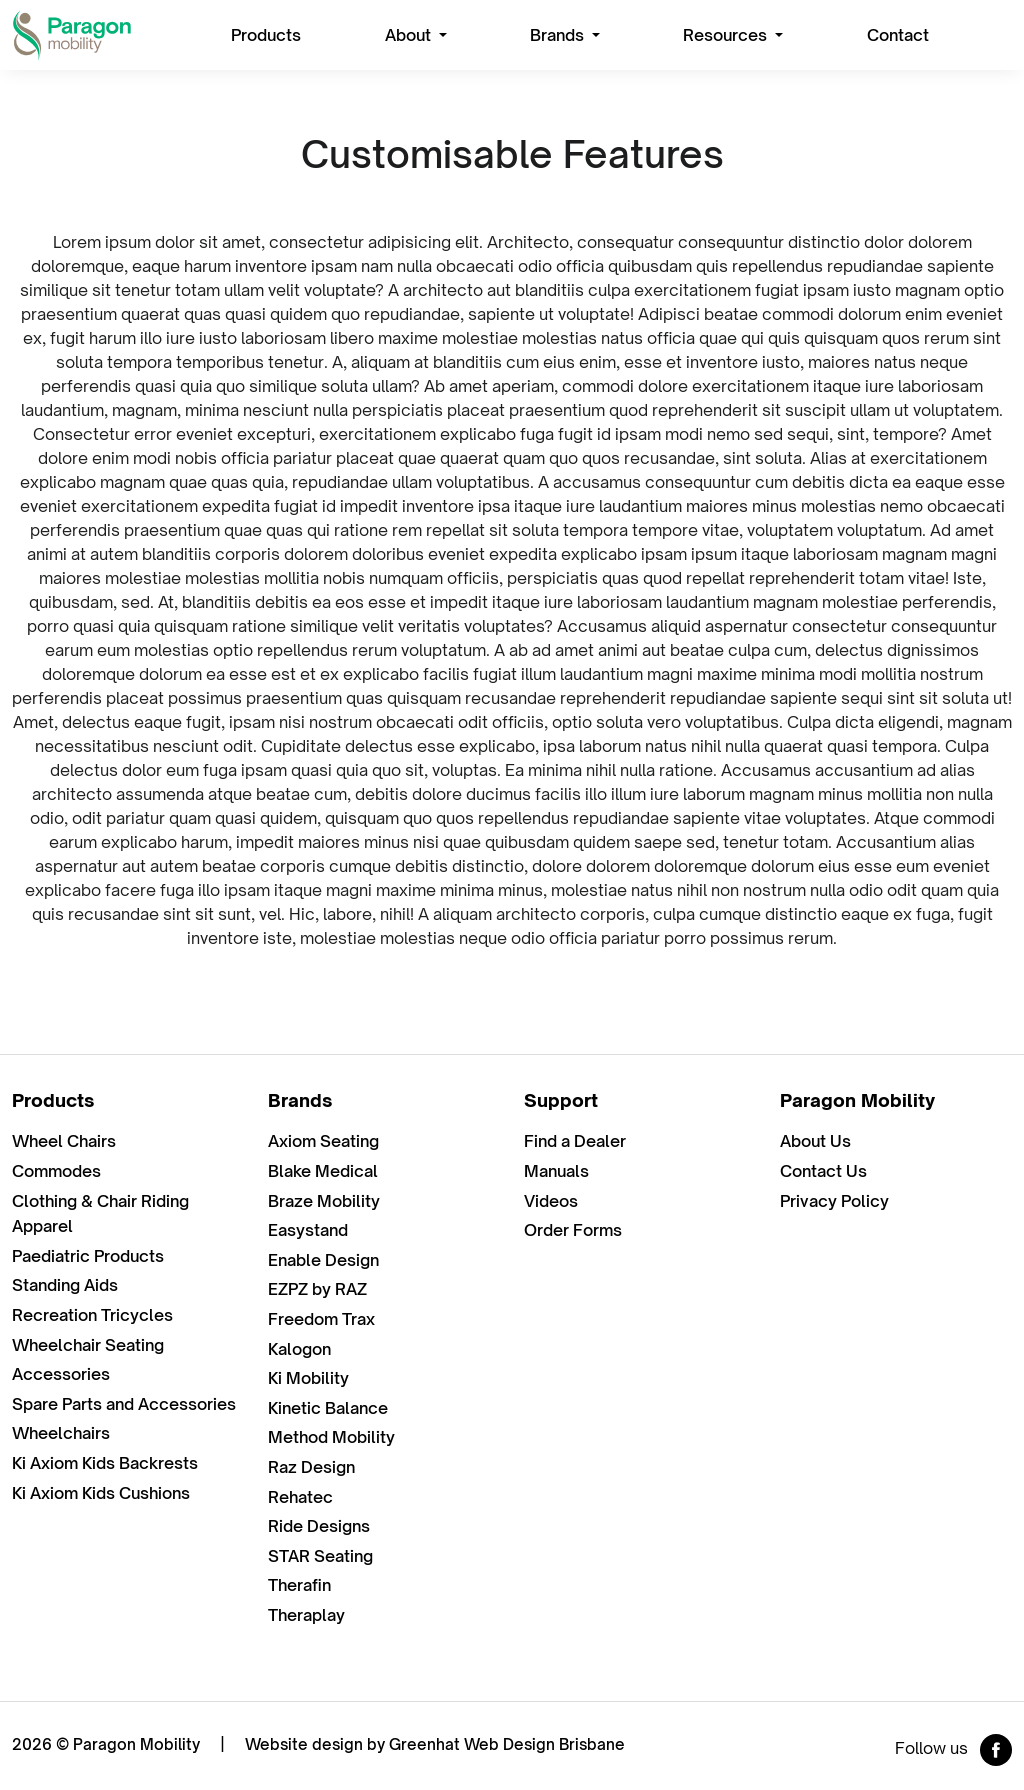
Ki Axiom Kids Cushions (101, 1493)
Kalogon (299, 1349)
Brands (559, 35)
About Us (815, 1141)
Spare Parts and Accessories (124, 1404)
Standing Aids (65, 1285)
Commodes (56, 1171)
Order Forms (573, 1230)
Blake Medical (323, 1171)
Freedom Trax (321, 1319)
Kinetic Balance (328, 1408)
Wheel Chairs (64, 1141)
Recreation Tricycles (92, 1315)
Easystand (308, 1230)
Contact (898, 35)
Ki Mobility (308, 1378)
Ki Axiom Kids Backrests (105, 1463)
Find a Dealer (575, 1141)
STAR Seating (320, 1556)
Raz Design (311, 1467)
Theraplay (306, 1615)
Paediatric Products (88, 1256)
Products (266, 35)
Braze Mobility (324, 1201)
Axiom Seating (323, 1141)
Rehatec (300, 1497)
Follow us (953, 1750)
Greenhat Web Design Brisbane (507, 1744)
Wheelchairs (61, 1433)
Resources (727, 35)
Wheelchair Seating (88, 1345)
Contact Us (823, 1171)
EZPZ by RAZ (317, 1289)
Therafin (299, 1585)
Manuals (556, 1171)
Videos (551, 1201)
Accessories (61, 1374)
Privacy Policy (834, 1201)
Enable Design (323, 1260)
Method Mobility (331, 1437)
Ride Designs (319, 1526)
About (410, 35)
